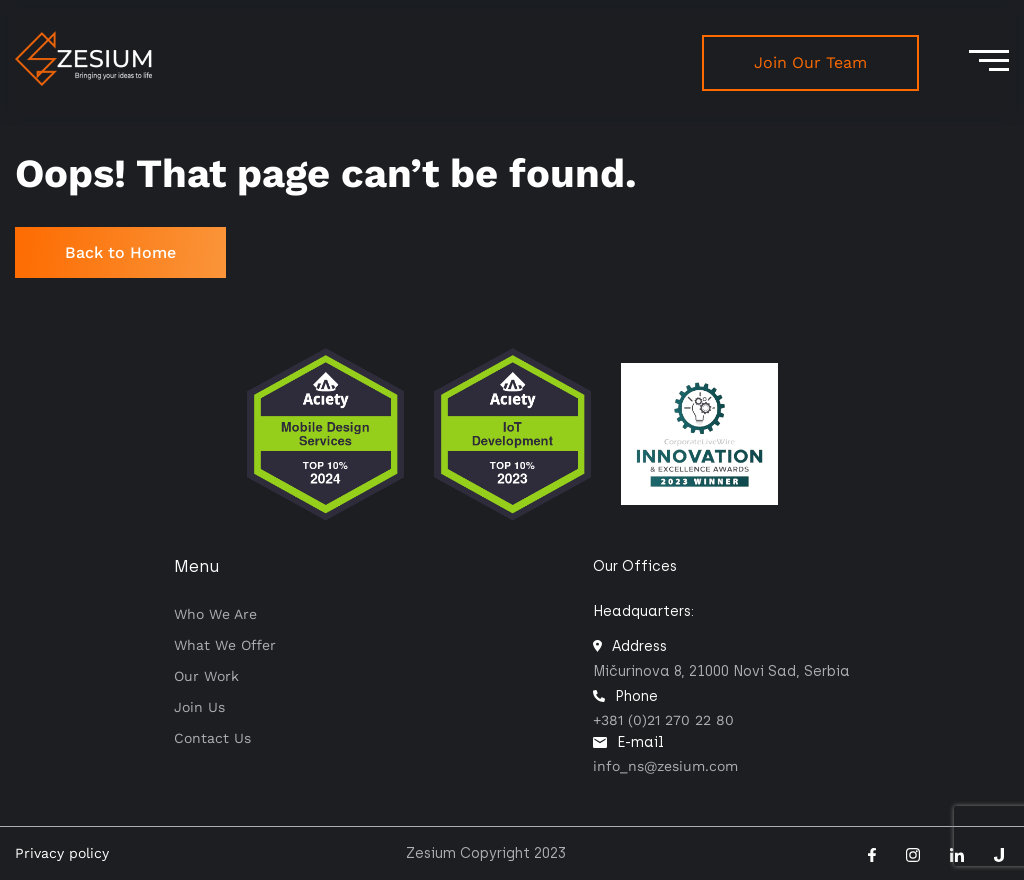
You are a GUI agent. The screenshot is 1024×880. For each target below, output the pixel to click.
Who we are (215, 614)
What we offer (225, 645)
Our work (206, 676)
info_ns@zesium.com (665, 766)
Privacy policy (62, 853)
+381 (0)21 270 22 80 (663, 720)
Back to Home (120, 252)
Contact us (212, 738)
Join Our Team (810, 62)
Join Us (199, 707)
